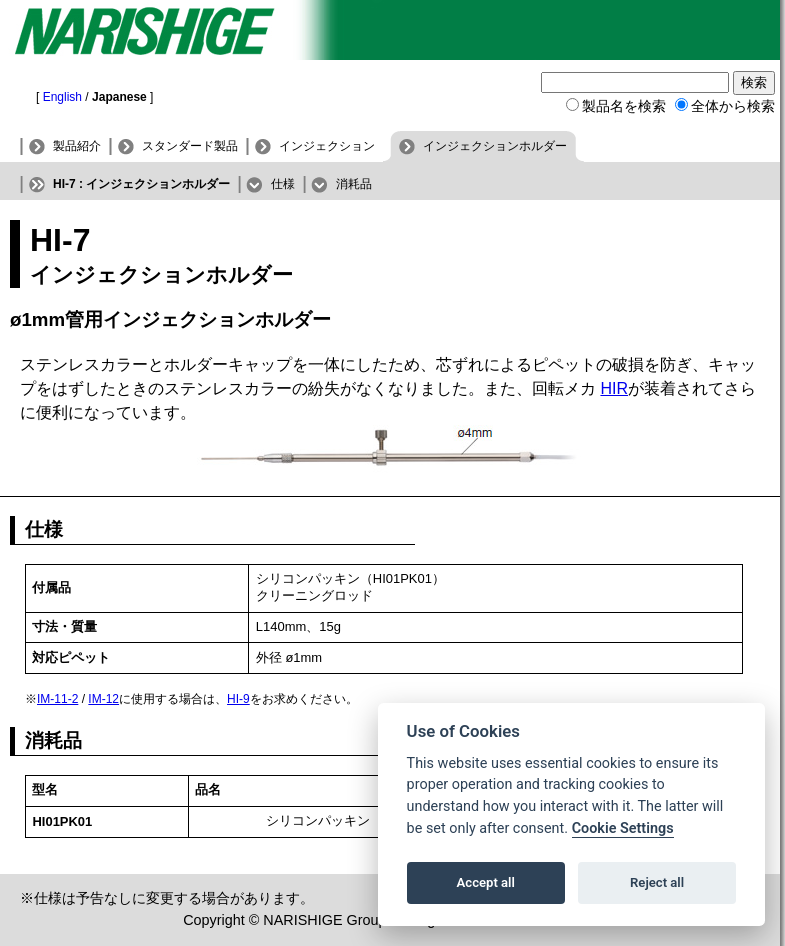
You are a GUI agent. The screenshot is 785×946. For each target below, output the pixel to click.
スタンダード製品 (190, 146)
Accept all (486, 882)
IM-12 (103, 699)
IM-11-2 (57, 699)
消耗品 (354, 184)
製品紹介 (77, 146)
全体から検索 (733, 106)
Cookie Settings (623, 828)
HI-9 (238, 699)
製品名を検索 (624, 106)
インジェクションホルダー (495, 146)
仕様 (283, 184)
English (62, 97)
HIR (614, 388)
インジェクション (327, 146)
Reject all (657, 882)
